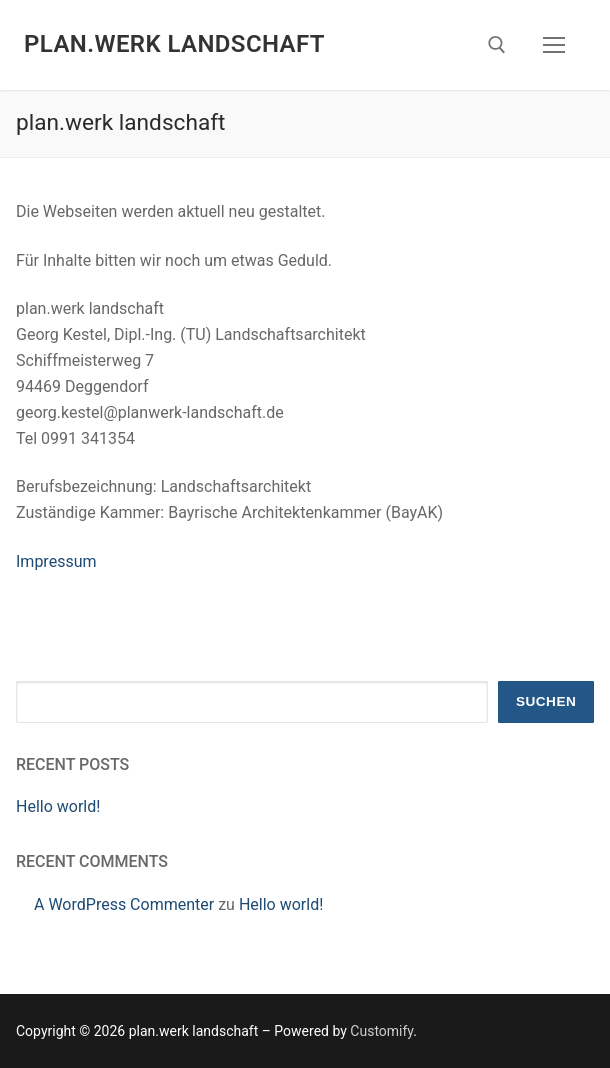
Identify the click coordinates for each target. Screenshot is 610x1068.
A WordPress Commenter (124, 904)
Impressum (56, 561)
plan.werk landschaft (174, 44)
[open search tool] (497, 45)
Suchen (546, 701)
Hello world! (58, 806)
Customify (381, 1031)
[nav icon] (554, 45)
